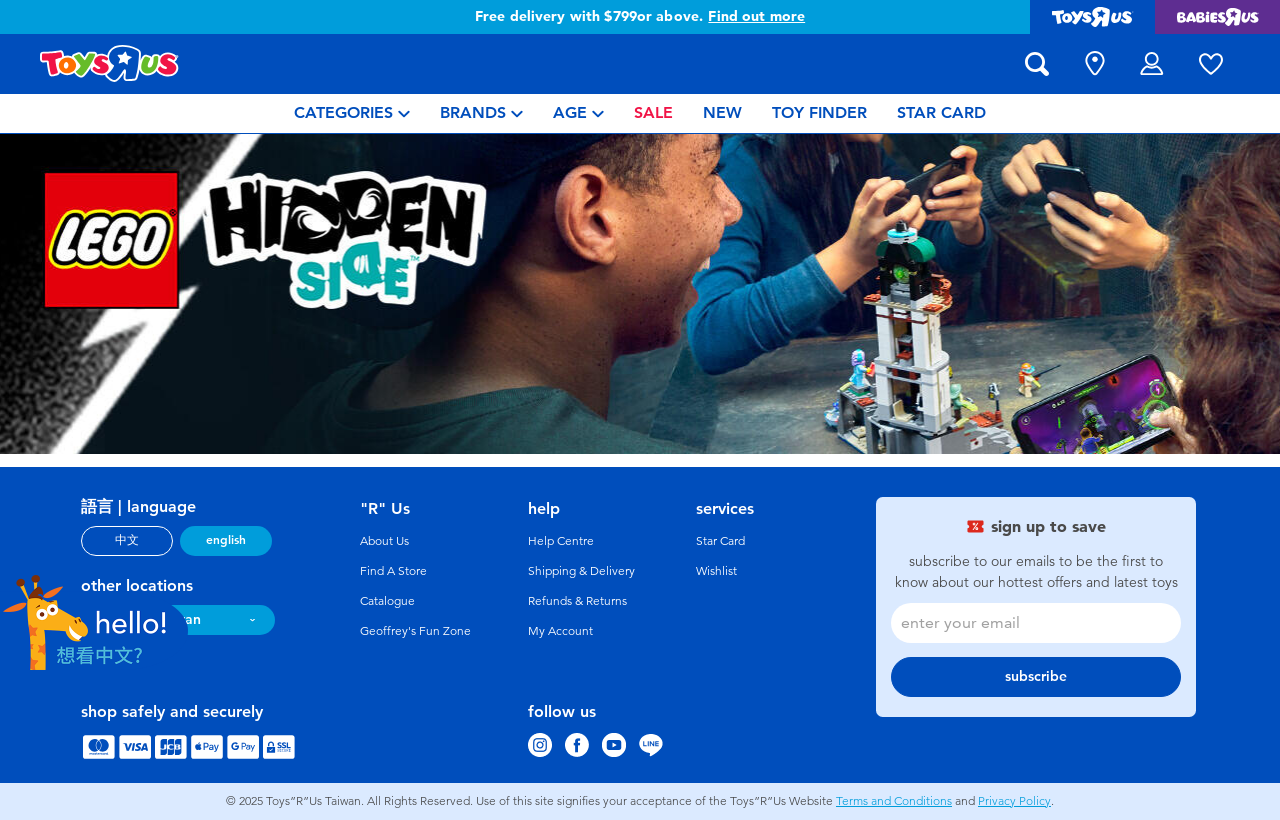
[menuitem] (352, 113)
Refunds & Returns (577, 601)
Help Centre (561, 541)
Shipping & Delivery (581, 571)
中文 (127, 540)
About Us (384, 541)
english (226, 540)
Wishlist (716, 571)
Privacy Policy (1014, 801)
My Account (560, 631)
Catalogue (387, 601)
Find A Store (393, 571)
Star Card (720, 541)
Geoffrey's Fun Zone (415, 631)
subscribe (1036, 676)
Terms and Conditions (894, 801)
